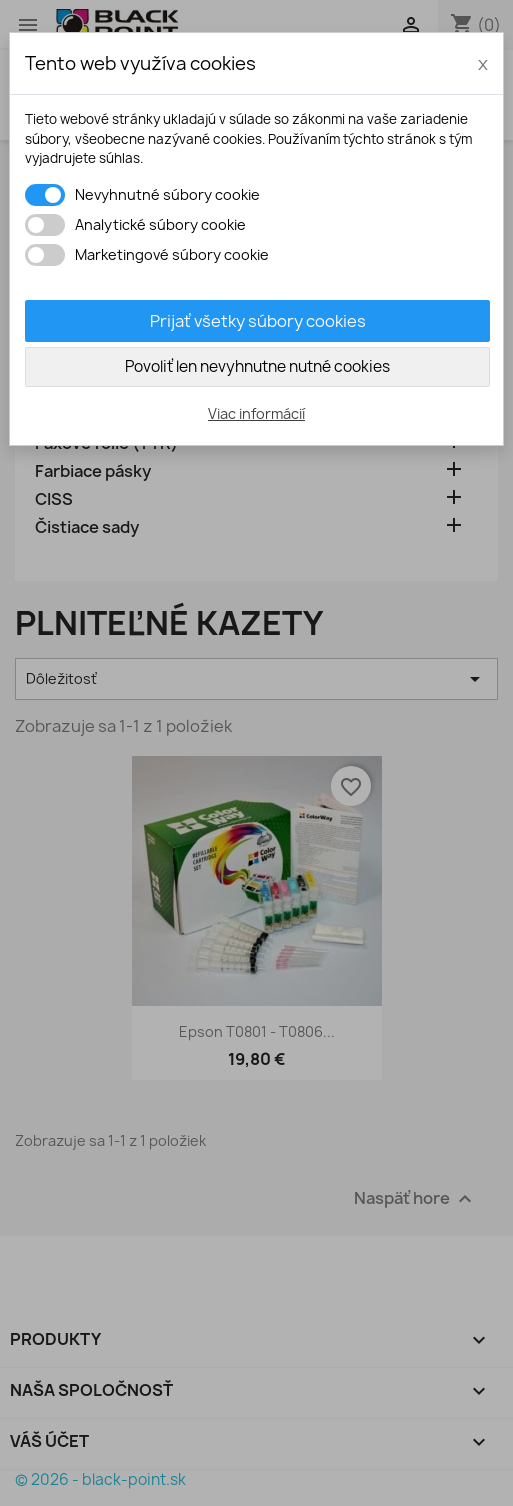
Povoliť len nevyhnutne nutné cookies (257, 366)
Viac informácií (256, 413)
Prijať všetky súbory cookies (258, 321)
